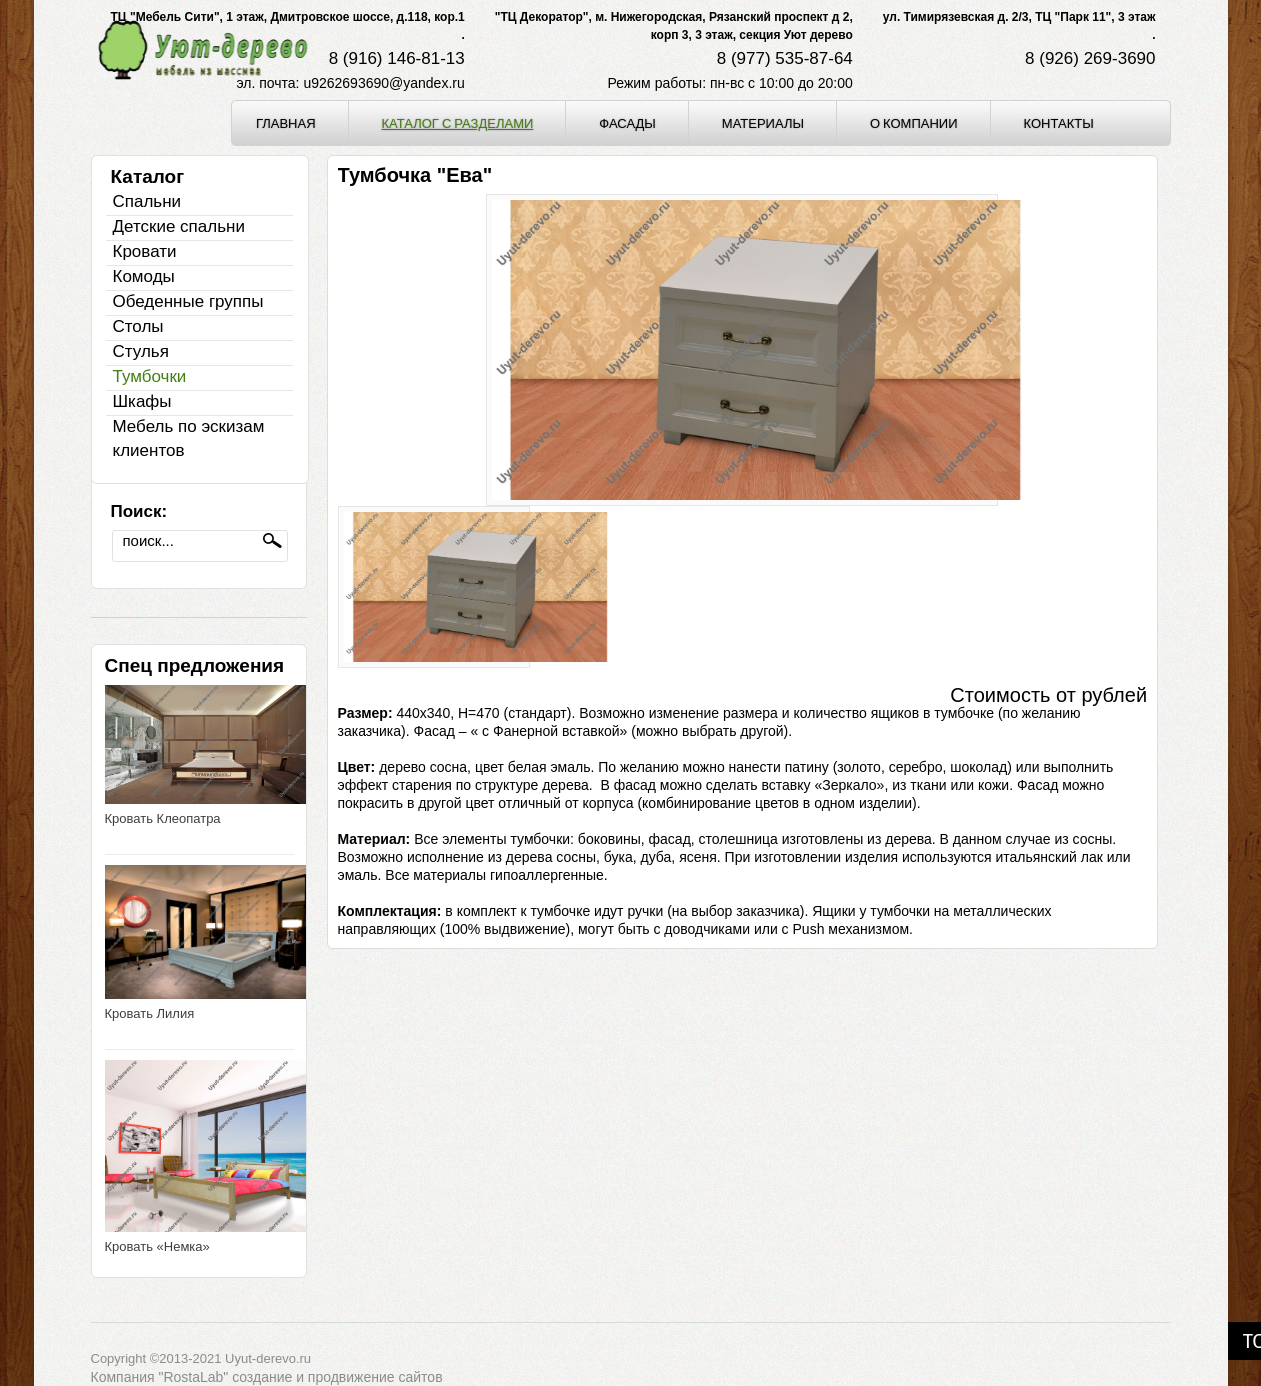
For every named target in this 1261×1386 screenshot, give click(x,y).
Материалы (763, 123)
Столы (138, 326)
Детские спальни (179, 226)
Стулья (141, 351)
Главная (286, 123)
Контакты (1059, 123)
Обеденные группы (188, 301)
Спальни (147, 201)
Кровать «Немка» (157, 1246)
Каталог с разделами (458, 123)
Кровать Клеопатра (163, 818)
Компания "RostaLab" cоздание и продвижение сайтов (267, 1377)
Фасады (627, 123)
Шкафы (142, 401)
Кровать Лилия (150, 1013)
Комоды (144, 276)
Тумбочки (150, 376)
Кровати (145, 251)
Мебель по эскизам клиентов (189, 438)
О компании (914, 123)
